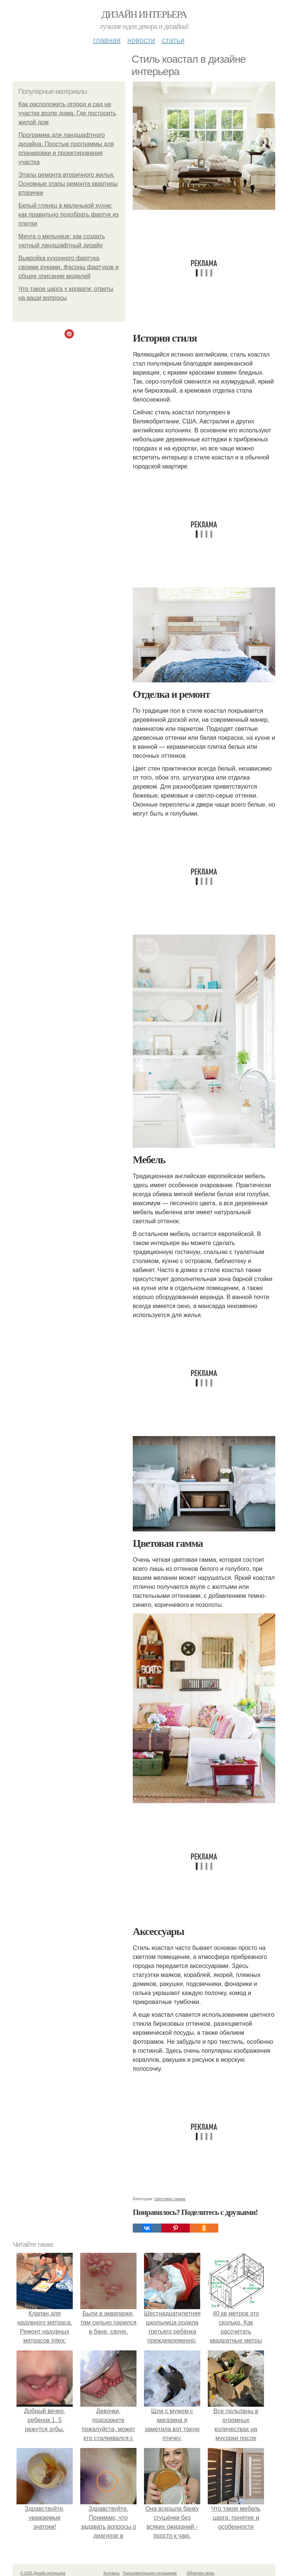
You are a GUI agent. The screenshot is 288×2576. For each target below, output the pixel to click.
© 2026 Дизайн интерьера (42, 2573)
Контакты (112, 2573)
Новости (141, 40)
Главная (106, 40)
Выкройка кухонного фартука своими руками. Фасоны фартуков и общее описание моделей (68, 267)
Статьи (173, 40)
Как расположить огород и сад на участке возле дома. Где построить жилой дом (67, 113)
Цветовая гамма (170, 2199)
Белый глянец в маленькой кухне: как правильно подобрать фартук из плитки (68, 214)
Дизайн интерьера (143, 14)
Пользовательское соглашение (150, 2573)
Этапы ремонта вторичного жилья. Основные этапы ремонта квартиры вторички (68, 184)
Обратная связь (200, 2573)
